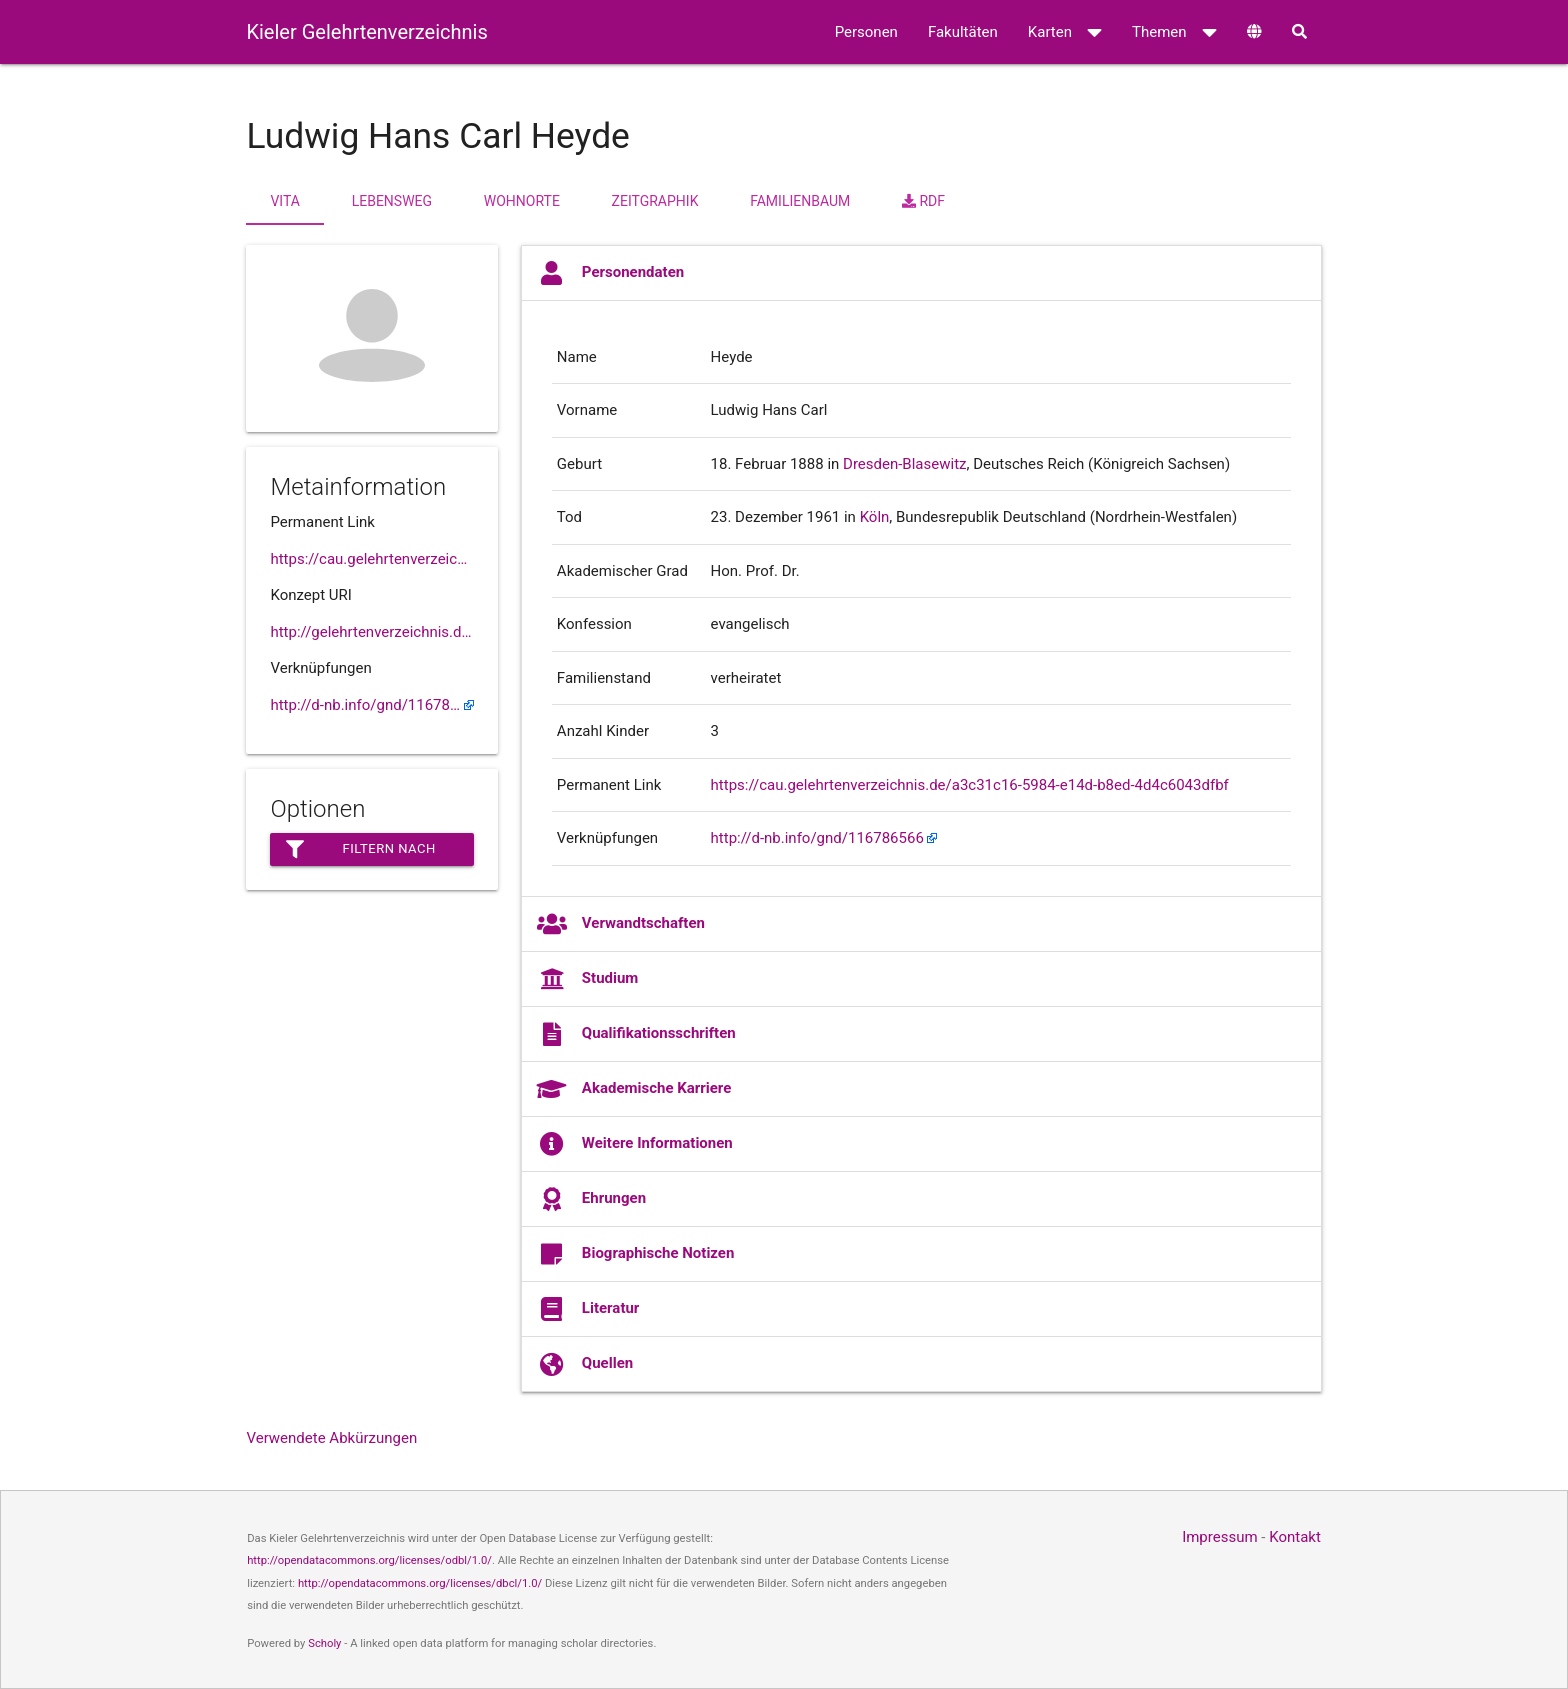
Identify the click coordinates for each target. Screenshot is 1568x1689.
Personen (866, 32)
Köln (875, 517)
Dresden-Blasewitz (904, 464)
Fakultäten (963, 32)
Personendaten (610, 273)
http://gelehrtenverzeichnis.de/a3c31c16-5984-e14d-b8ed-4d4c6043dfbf (372, 632)
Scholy (324, 1643)
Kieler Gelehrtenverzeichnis (366, 32)
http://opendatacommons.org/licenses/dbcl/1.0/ (420, 1583)
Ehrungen (591, 1199)
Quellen (585, 1364)
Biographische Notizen (636, 1254)
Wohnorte (522, 201)
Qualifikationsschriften (636, 1034)
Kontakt (1295, 1537)
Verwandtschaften (621, 924)
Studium (588, 979)
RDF (923, 201)
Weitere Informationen (635, 1144)
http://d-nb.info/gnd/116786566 (372, 705)
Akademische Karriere (634, 1089)
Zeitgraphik (655, 201)
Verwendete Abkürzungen (331, 1438)
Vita (284, 201)
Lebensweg (392, 201)
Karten (1065, 32)
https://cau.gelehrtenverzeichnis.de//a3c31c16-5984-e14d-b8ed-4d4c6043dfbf (372, 559)
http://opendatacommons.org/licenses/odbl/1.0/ (369, 1560)
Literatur (588, 1309)
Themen (1174, 32)
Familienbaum (800, 201)
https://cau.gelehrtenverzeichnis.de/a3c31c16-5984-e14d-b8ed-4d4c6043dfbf (970, 785)
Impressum (1219, 1537)
